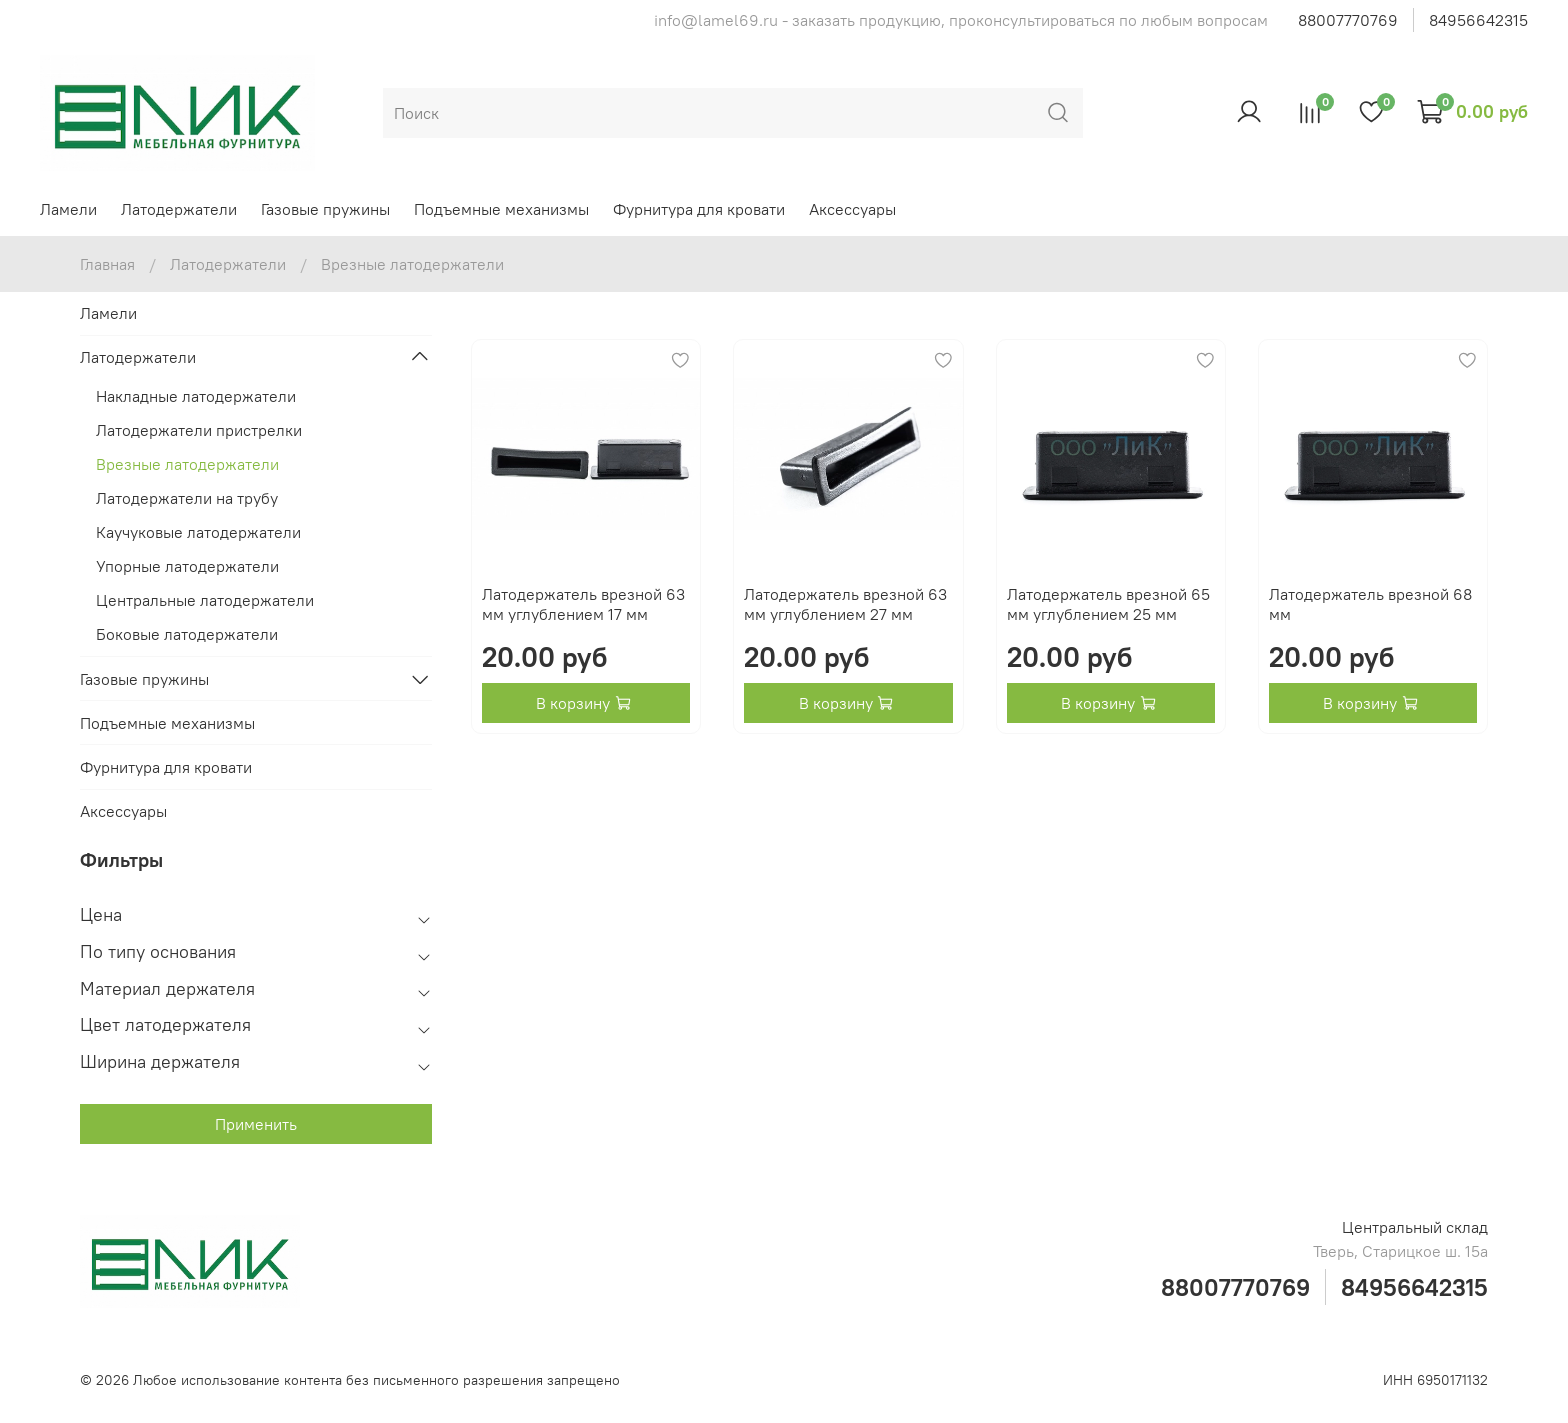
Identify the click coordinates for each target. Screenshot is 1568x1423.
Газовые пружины (325, 209)
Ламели (68, 209)
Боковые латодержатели (187, 634)
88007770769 (1348, 20)
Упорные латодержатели (187, 566)
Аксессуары (852, 209)
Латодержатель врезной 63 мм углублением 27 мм (845, 604)
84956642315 (1478, 20)
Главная (107, 264)
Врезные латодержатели (187, 464)
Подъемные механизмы (501, 209)
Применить (256, 1124)
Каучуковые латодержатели (198, 532)
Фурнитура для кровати (699, 209)
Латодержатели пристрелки (199, 430)
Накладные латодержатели (196, 396)
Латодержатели (179, 209)
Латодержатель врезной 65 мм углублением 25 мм (1108, 604)
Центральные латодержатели (205, 600)
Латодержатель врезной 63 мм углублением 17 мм (583, 604)
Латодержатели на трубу (187, 498)
